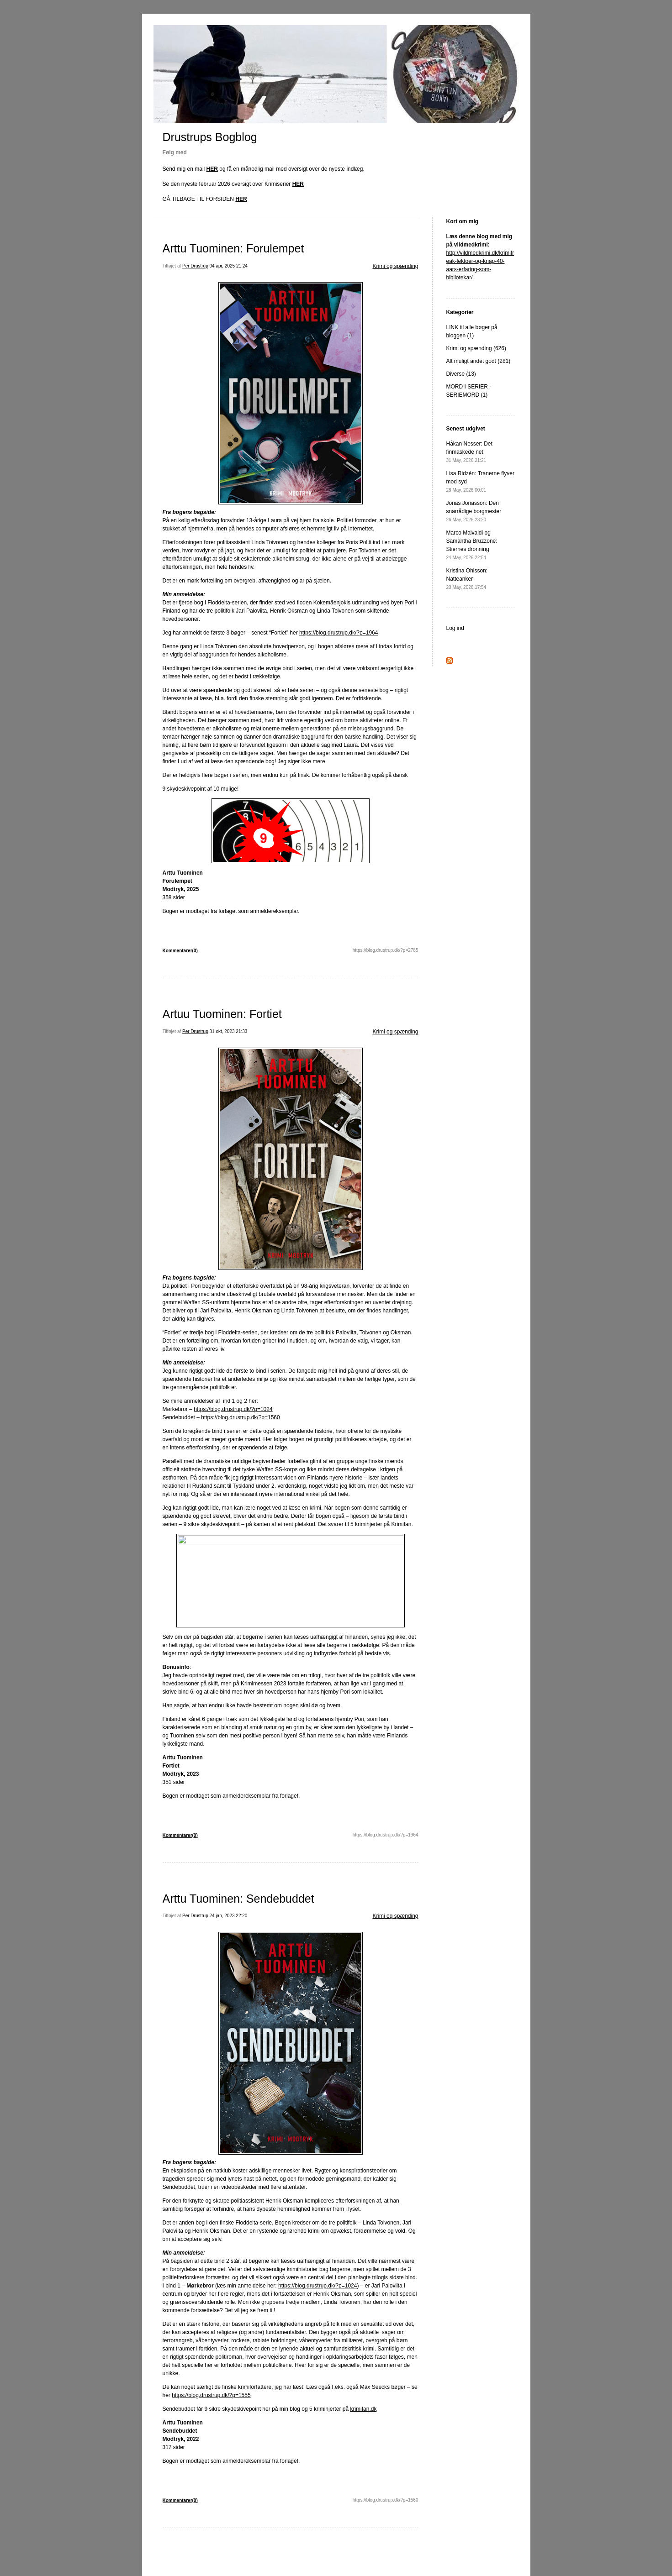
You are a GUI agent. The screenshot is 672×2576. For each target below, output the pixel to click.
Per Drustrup (195, 265)
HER (212, 169)
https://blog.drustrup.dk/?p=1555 (211, 2395)
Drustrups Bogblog (210, 137)
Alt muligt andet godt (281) (478, 361)
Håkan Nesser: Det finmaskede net (469, 452)
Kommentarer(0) (180, 950)
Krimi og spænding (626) (476, 348)
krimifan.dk (363, 2409)
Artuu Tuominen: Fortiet (222, 1013)
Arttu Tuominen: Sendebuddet (238, 1898)
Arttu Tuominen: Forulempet (233, 248)
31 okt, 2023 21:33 (229, 1031)
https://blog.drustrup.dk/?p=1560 (240, 1417)
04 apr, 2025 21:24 (229, 265)
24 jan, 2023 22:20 (229, 1915)
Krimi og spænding (395, 266)
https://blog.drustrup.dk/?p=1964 (338, 633)
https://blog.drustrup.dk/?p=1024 (233, 1409)
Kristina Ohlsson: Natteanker (467, 578)
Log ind (455, 628)
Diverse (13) (461, 374)
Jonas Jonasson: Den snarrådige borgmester (474, 511)
